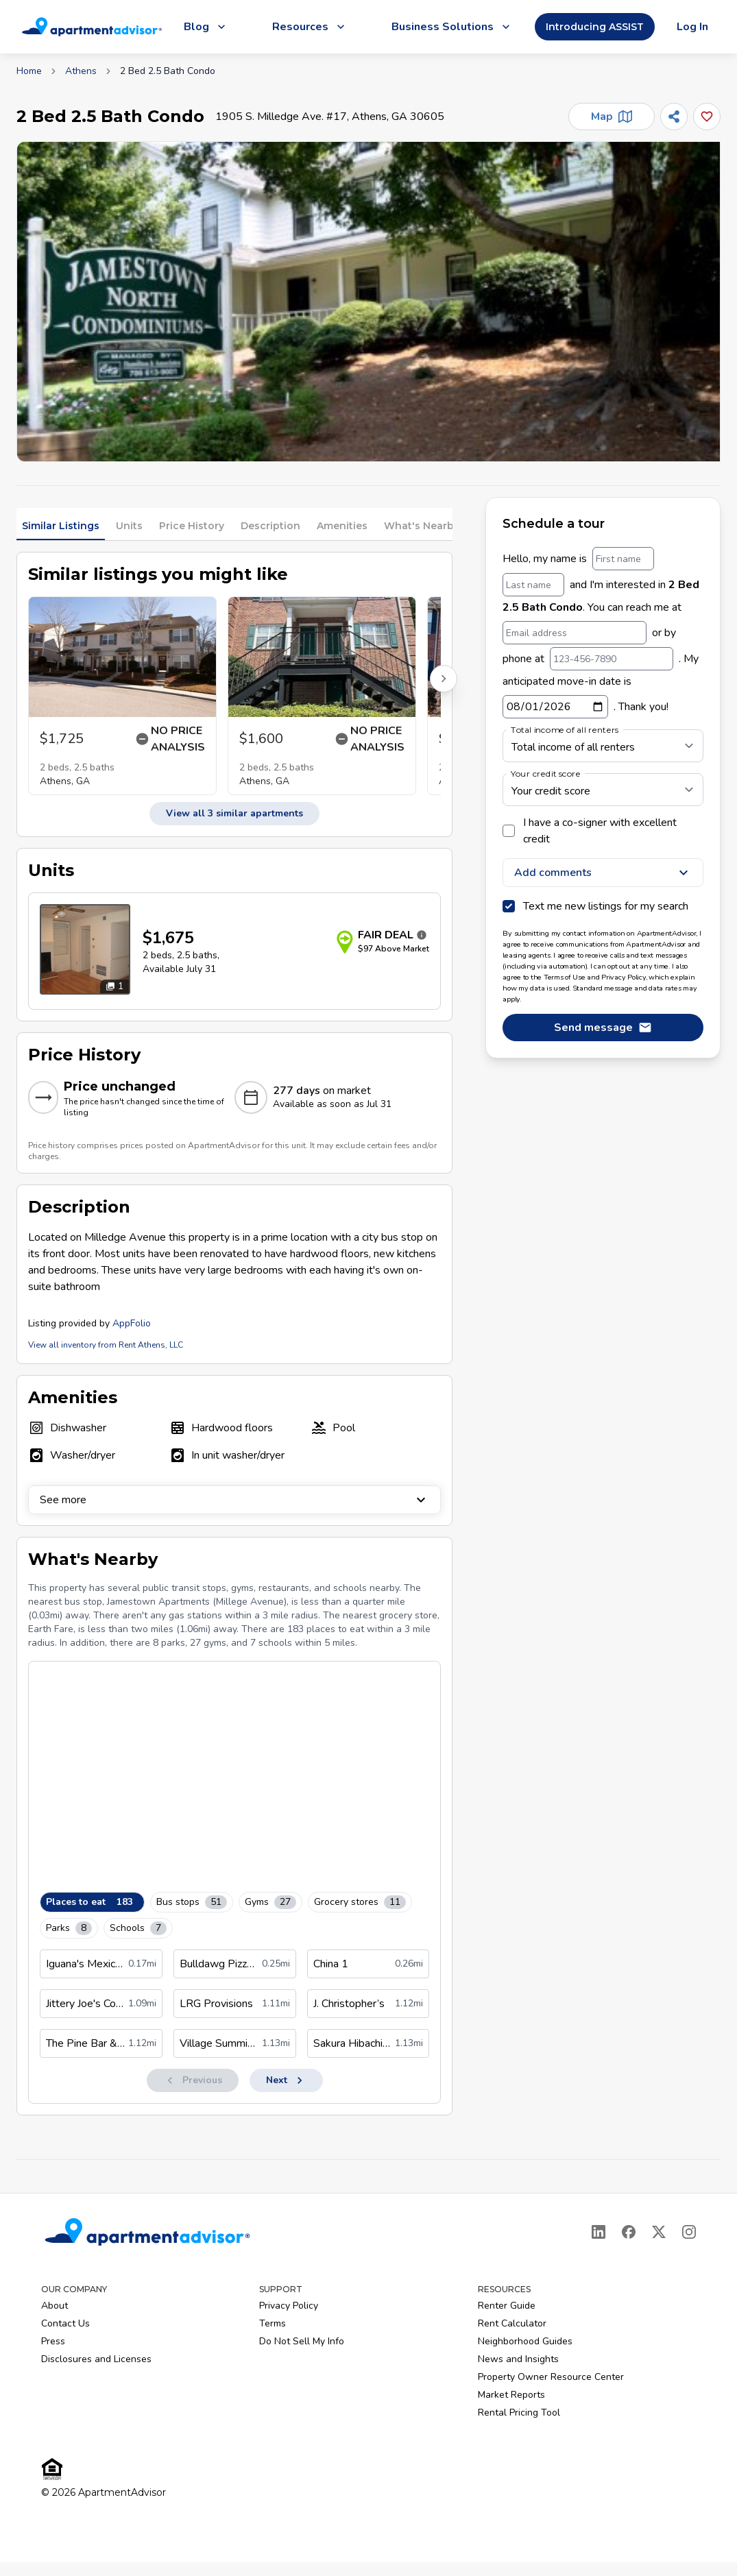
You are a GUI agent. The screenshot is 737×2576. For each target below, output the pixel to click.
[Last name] (533, 584)
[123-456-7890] (611, 658)
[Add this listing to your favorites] (707, 116)
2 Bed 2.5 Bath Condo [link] (167, 70)
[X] (659, 2232)
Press (53, 2341)
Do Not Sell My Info (301, 2341)
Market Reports (511, 2394)
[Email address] (575, 632)
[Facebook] (629, 2232)
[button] (368, 301)
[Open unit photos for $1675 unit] (85, 949)
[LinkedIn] (598, 2232)
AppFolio (131, 1323)
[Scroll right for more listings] (443, 678)
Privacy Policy (288, 2305)
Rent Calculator (512, 2323)
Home (29, 70)
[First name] (623, 558)
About (54, 2305)
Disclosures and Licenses (96, 2359)
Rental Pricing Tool (519, 2412)
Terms (272, 2323)
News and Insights (518, 2359)
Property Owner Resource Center (551, 2376)
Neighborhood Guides (525, 2341)
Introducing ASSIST (595, 27)
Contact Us (65, 2323)
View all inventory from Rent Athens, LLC (105, 1344)
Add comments (603, 872)
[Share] (674, 116)
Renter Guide (506, 2305)
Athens (81, 70)
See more (234, 1500)
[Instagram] (689, 2232)
